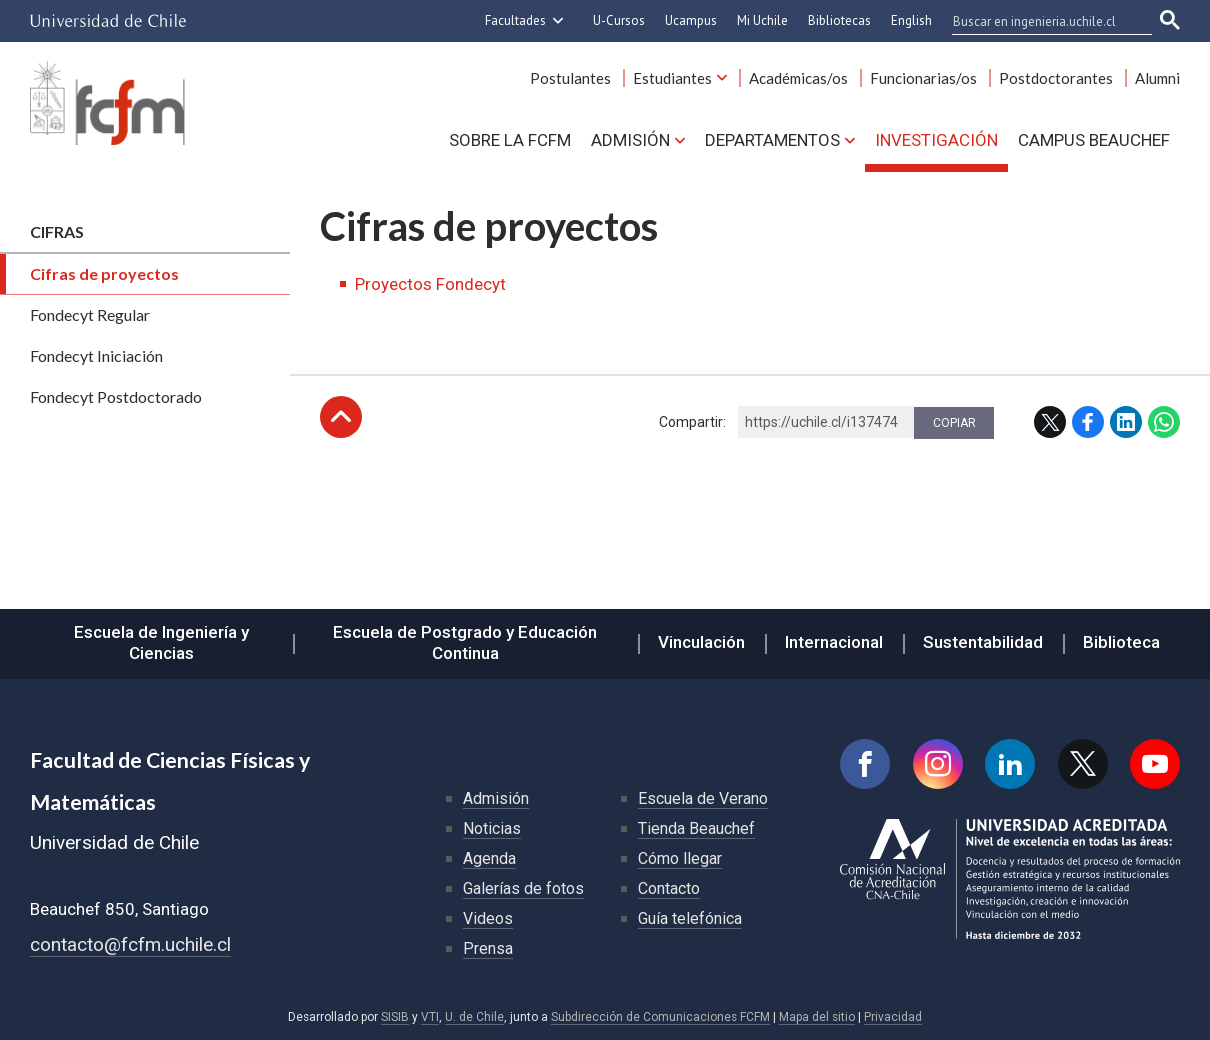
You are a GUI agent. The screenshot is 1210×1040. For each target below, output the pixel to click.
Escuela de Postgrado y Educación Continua (465, 642)
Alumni (1157, 78)
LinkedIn (1126, 422)
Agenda (489, 858)
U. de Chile (474, 1017)
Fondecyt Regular (90, 314)
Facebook (1088, 422)
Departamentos (772, 140)
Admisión (630, 140)
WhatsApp (1164, 422)
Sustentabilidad (983, 642)
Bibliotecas (839, 20)
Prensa (488, 948)
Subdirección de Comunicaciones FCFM (660, 1017)
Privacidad (893, 1017)
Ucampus (691, 20)
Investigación (936, 140)
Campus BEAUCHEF (1094, 140)
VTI (430, 1017)
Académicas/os (798, 78)
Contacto (669, 888)
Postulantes (570, 78)
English (911, 20)
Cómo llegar (680, 858)
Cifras (57, 231)
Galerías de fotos (523, 888)
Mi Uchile (762, 20)
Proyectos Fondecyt (430, 284)
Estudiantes (672, 78)
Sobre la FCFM (510, 140)
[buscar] (1040, 21)
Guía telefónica (690, 918)
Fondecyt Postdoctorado (116, 396)
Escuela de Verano (703, 798)
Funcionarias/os (923, 78)
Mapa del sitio (817, 1017)
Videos (488, 918)
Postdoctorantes (1056, 78)
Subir (341, 417)
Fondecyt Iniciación (96, 355)
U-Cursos (619, 20)
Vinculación (701, 642)
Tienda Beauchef (696, 828)
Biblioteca (1121, 642)
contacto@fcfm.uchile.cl (130, 944)
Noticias (492, 828)
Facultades (515, 20)
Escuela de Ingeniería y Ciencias (161, 642)
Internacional (834, 642)
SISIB (395, 1017)
